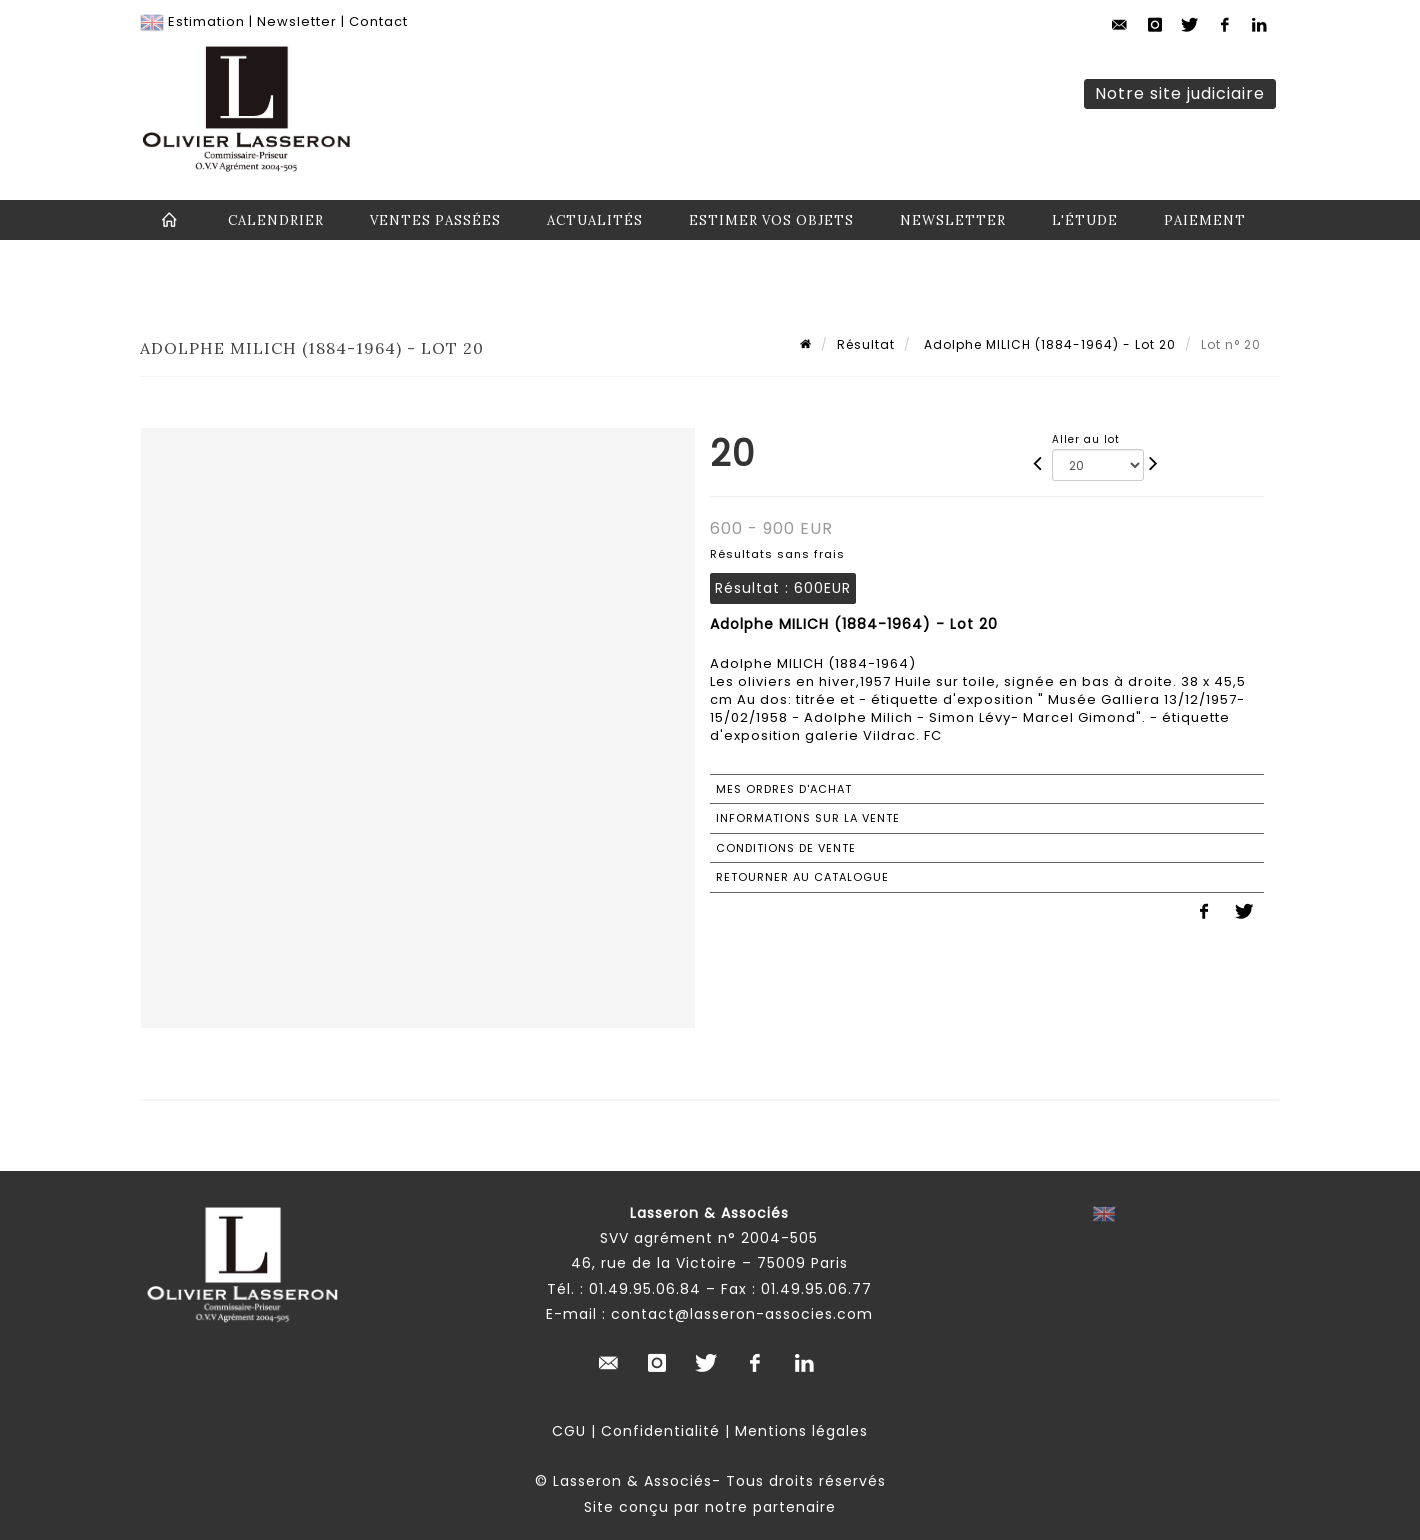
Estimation (206, 21)
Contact (378, 21)
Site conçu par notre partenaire (710, 1507)
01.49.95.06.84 (645, 1289)
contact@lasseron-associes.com (742, 1314)
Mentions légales (801, 1431)
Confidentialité (660, 1431)
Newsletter (297, 21)
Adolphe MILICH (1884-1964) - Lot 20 (1048, 344)
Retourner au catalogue (802, 877)
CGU (569, 1431)
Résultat (866, 344)
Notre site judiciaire (1180, 93)
